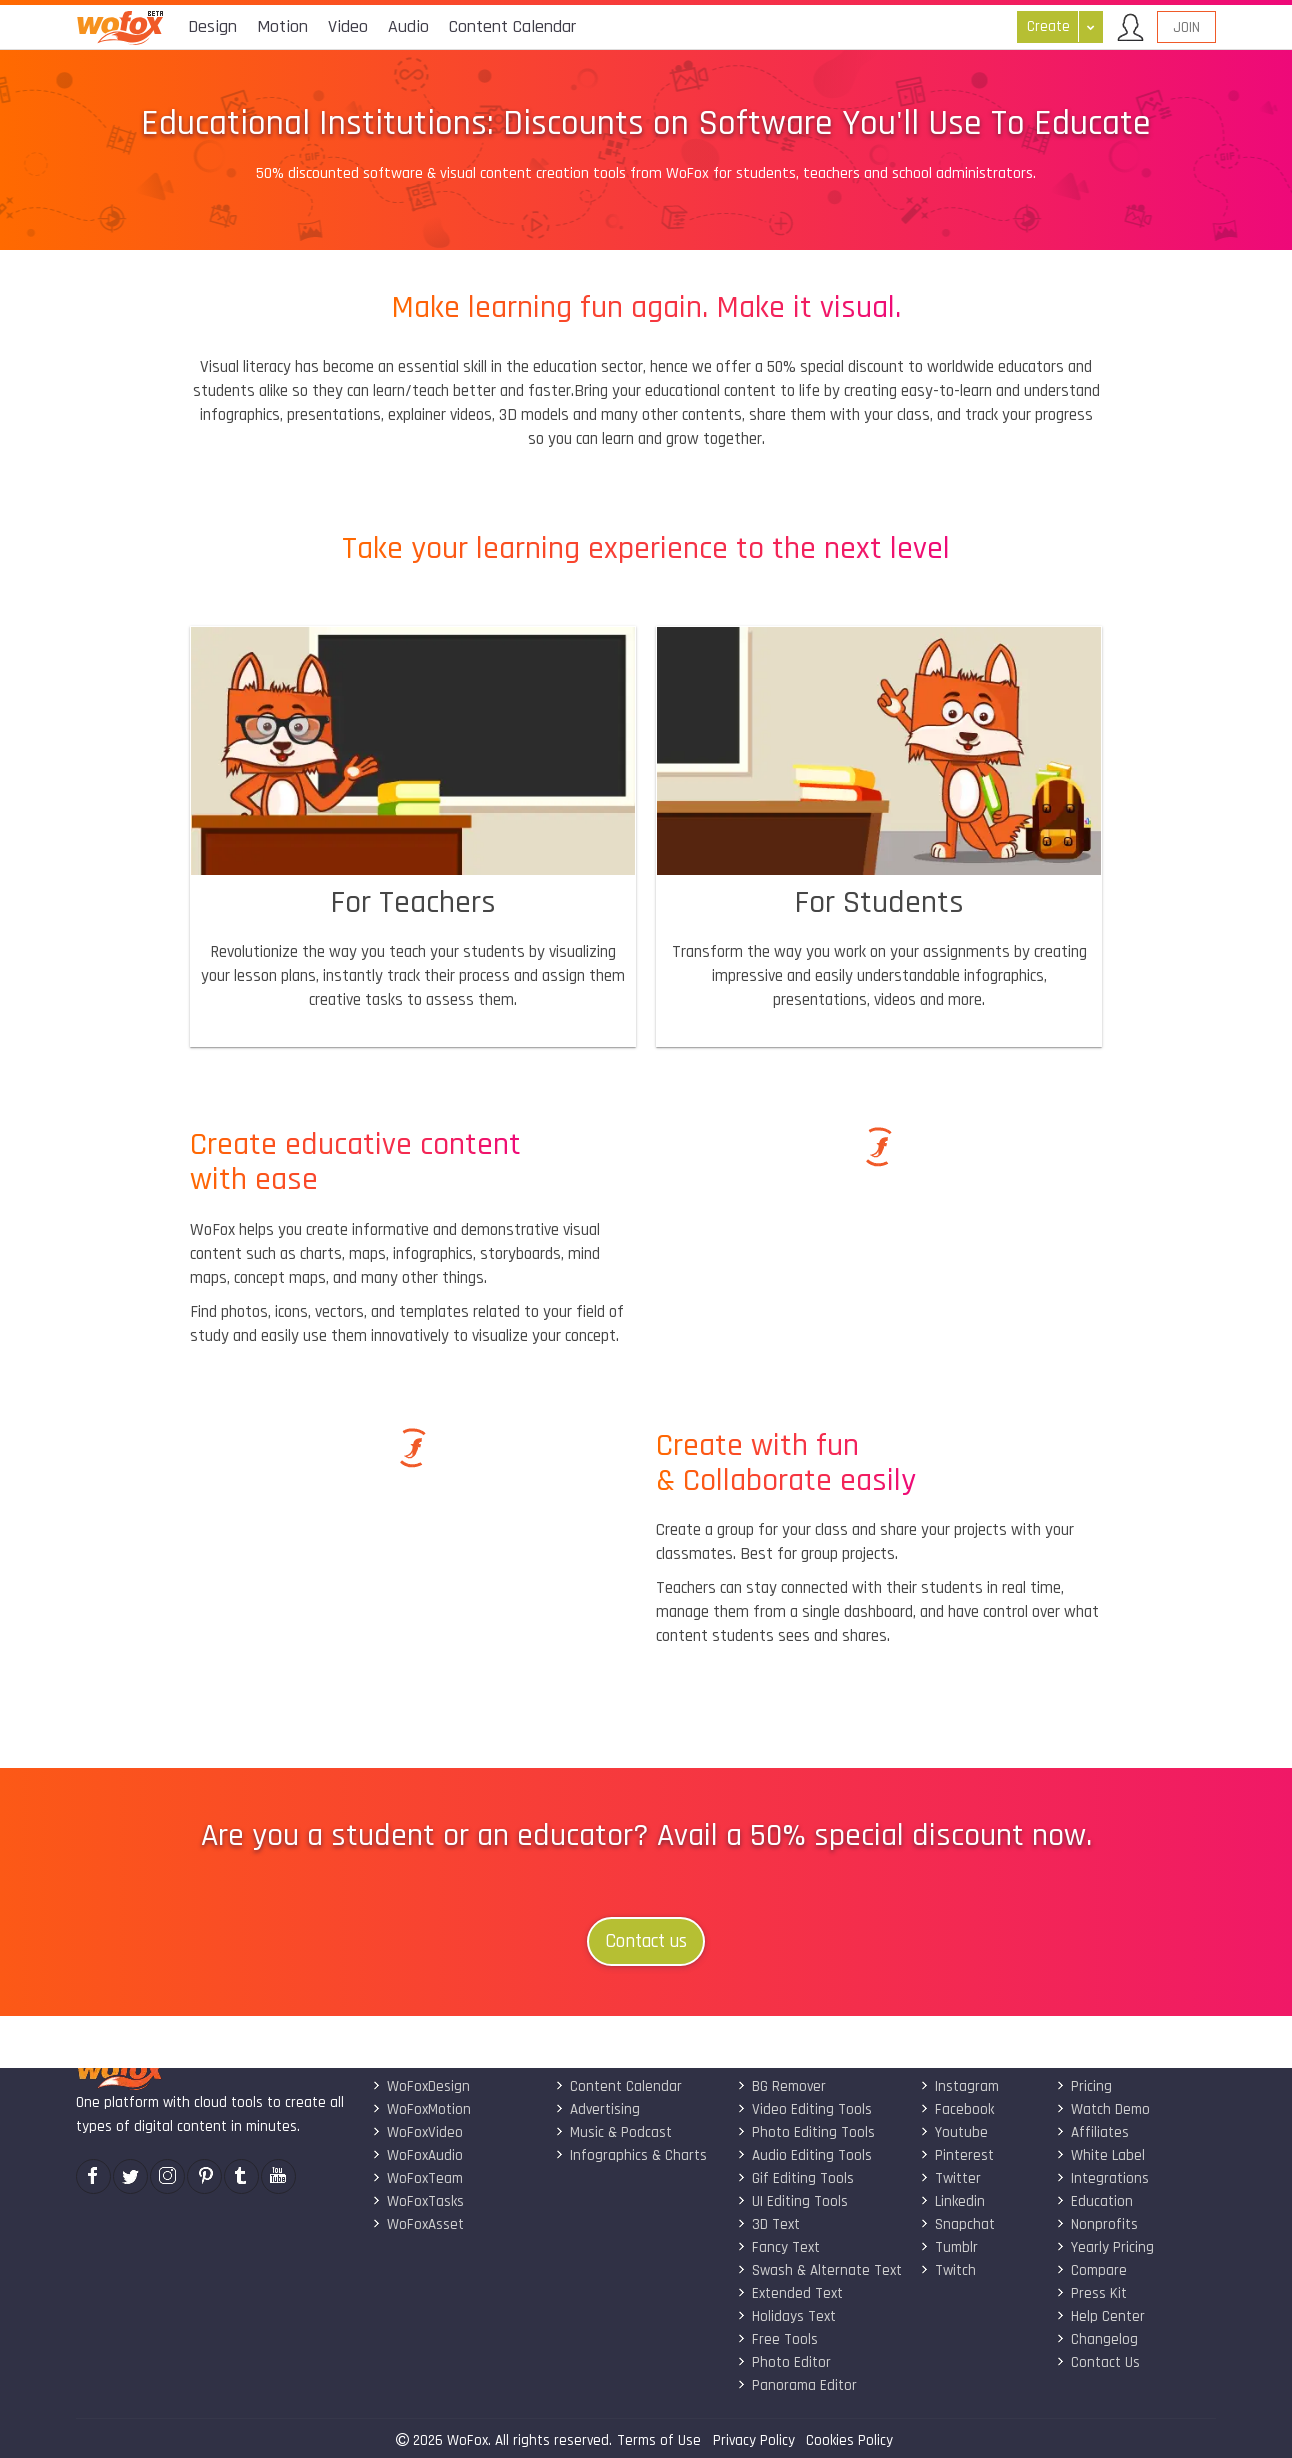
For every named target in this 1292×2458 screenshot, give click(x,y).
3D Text (768, 2224)
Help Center (1100, 2316)
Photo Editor (784, 2362)
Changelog (1097, 2339)
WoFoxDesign (421, 2086)
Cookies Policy (849, 2440)
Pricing (1084, 2086)
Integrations (1102, 2178)
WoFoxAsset (418, 2224)
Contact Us (1098, 2362)
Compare (1091, 2270)
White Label (1100, 2155)
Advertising (597, 2109)
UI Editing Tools (792, 2201)
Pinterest (957, 2155)
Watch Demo (1103, 2109)
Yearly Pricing (1105, 2247)
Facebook (957, 2109)
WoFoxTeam (417, 2178)
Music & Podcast (613, 2132)
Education (1094, 2201)
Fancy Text (778, 2247)
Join (1186, 27)
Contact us (646, 1941)
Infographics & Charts (631, 2155)
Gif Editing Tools (795, 2178)
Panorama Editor (797, 2385)
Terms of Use (659, 2440)
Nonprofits (1097, 2224)
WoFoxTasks (418, 2201)
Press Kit (1091, 2293)
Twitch (948, 2270)
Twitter (950, 2178)
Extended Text (790, 2293)
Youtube (954, 2132)
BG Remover (781, 2086)
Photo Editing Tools (806, 2132)
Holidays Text (786, 2316)
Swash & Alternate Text (819, 2270)
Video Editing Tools (804, 2109)
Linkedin (952, 2201)
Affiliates (1092, 2132)
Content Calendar (618, 2086)
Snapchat (957, 2224)
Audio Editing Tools (804, 2155)
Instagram (959, 2086)
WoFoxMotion (421, 2109)
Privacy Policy (754, 2440)
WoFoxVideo (417, 2132)
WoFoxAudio (417, 2155)
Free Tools (777, 2339)
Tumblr (949, 2247)
